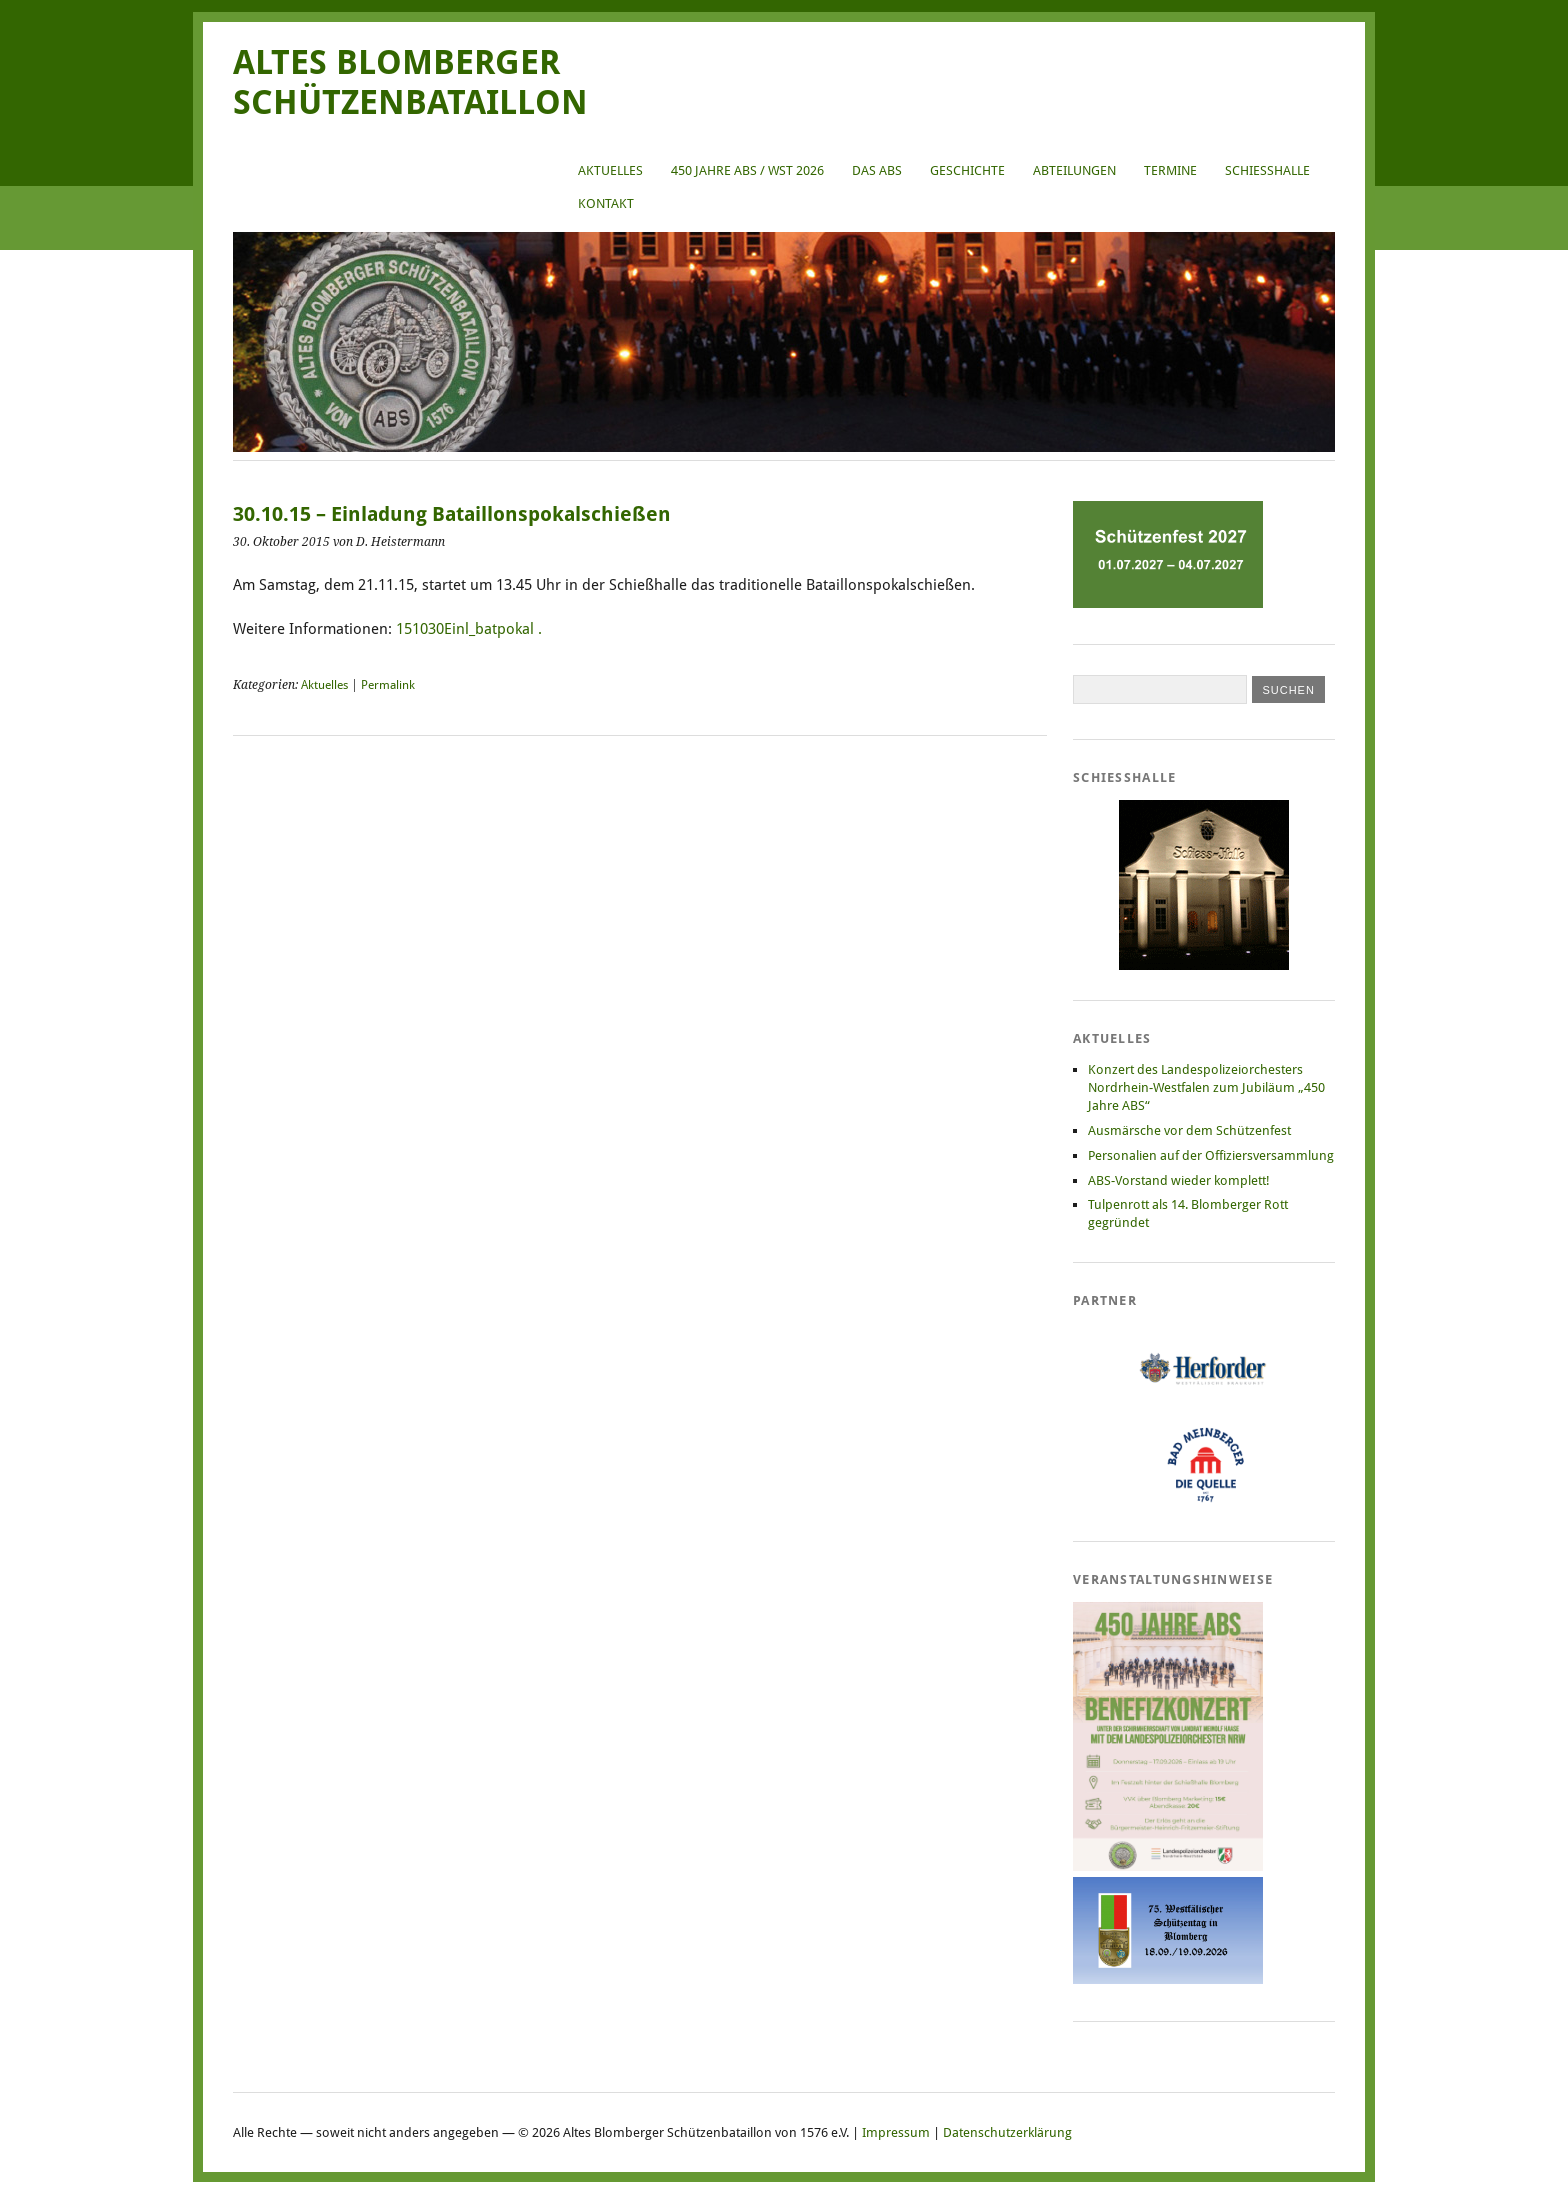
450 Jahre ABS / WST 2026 (747, 170)
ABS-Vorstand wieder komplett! (1179, 1180)
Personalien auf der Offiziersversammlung (1211, 1155)
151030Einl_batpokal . (469, 629)
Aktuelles (610, 170)
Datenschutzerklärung (1007, 2132)
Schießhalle (1267, 170)
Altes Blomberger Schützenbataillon (410, 82)
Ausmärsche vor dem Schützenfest (1189, 1130)
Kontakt (606, 203)
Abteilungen (1074, 170)
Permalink (388, 685)
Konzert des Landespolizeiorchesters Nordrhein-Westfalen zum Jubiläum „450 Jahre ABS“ (1206, 1087)
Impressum (896, 2132)
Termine (1170, 170)
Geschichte (967, 170)
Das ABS (877, 170)
